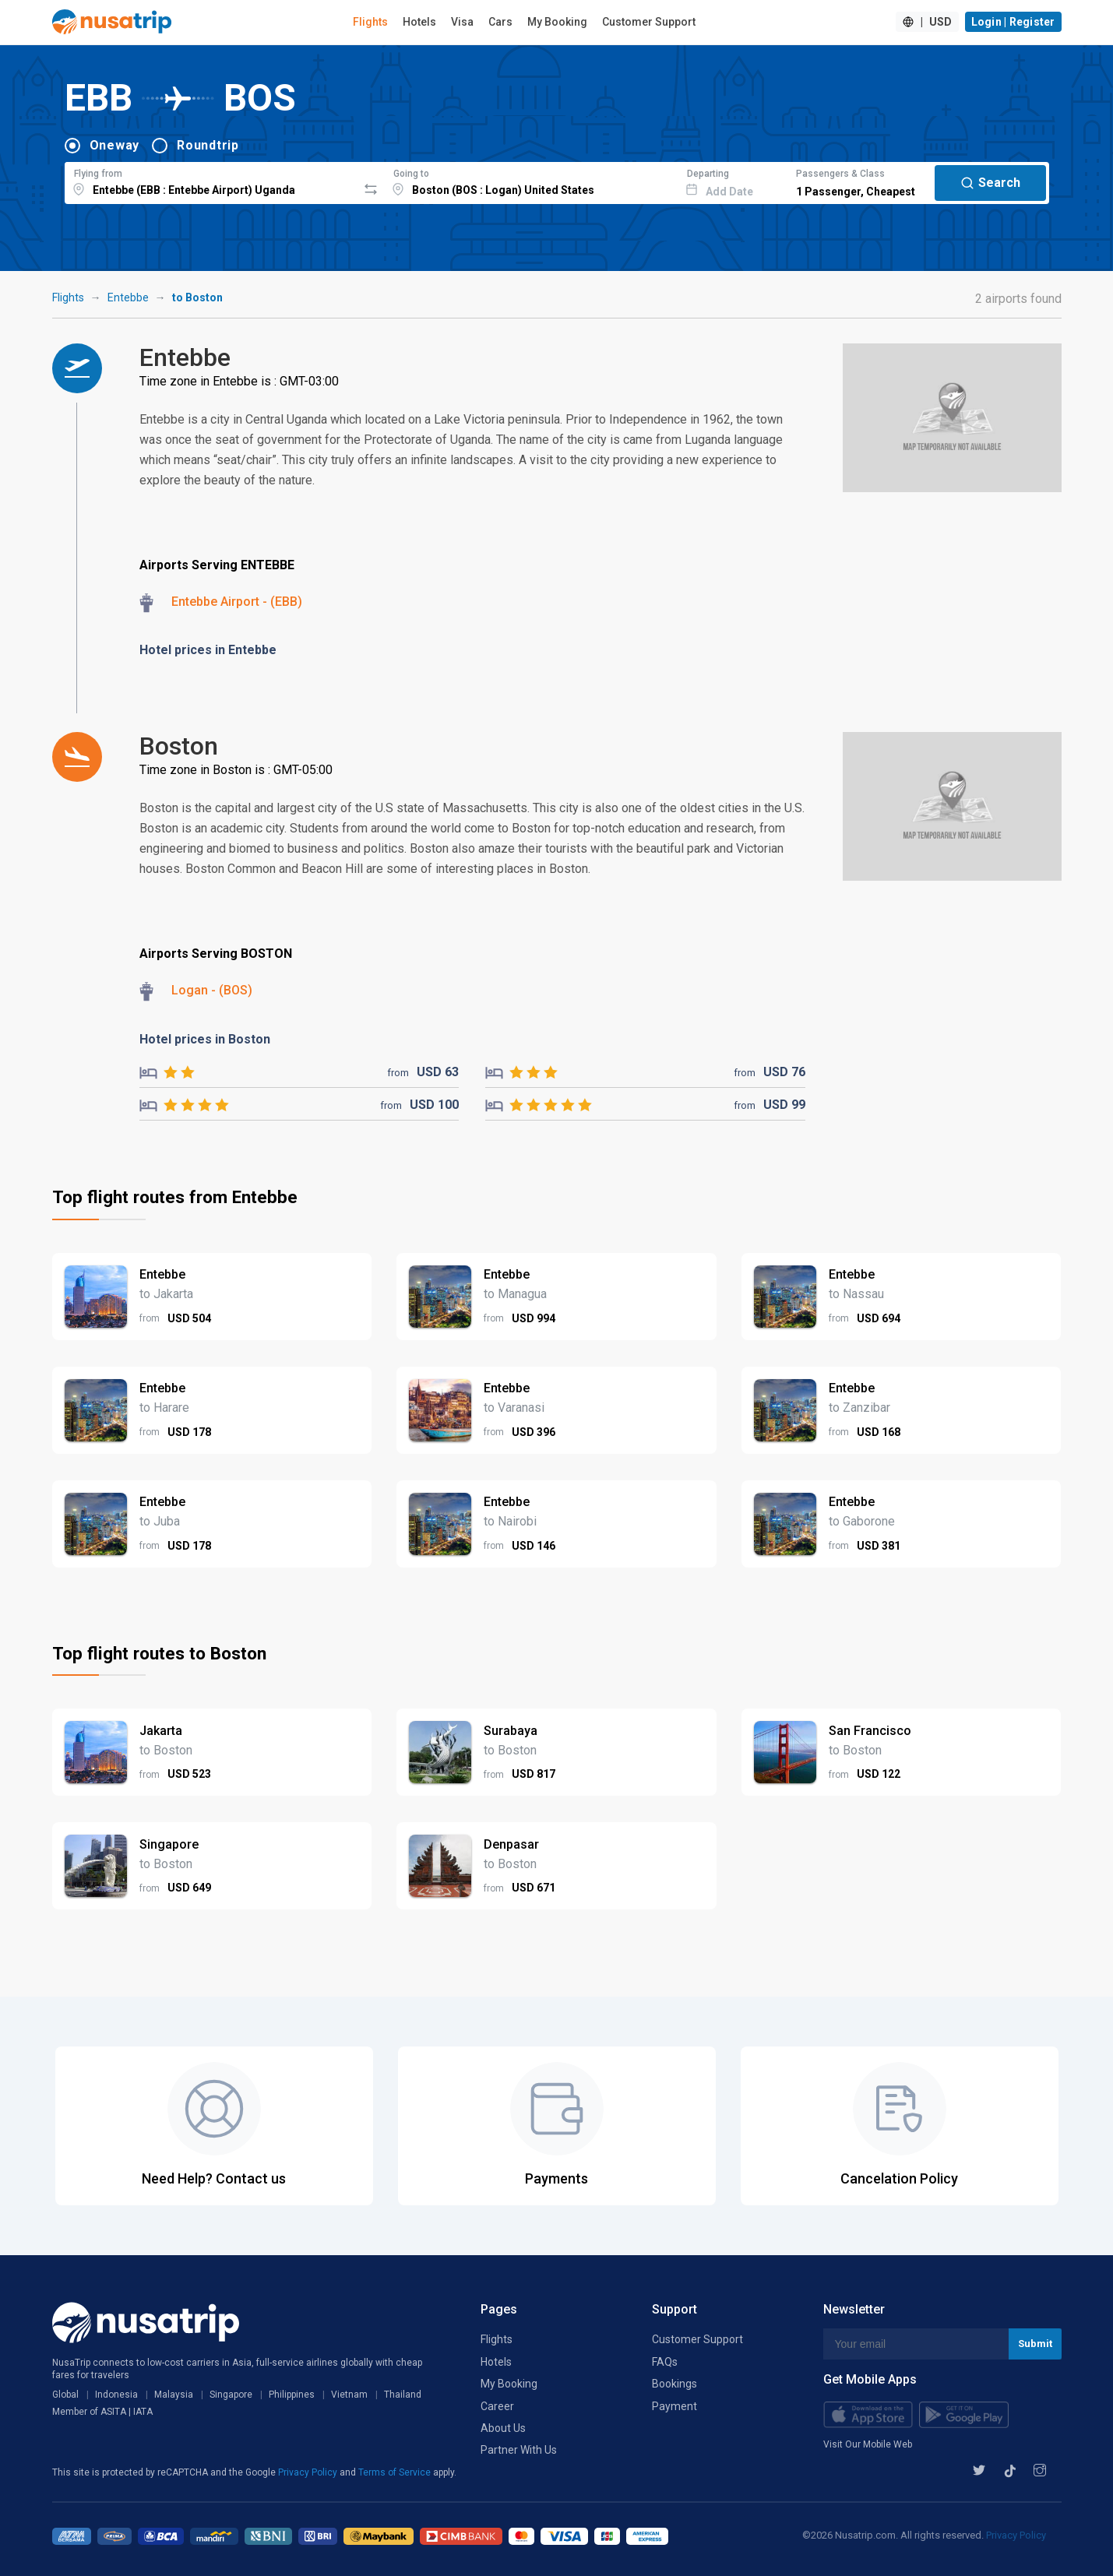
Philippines (292, 2394)
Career (497, 2406)
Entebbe (128, 297)
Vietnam (349, 2394)
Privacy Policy (309, 2472)
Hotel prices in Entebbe (207, 649)
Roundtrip (208, 145)
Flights (370, 22)
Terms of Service (395, 2472)
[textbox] (211, 180)
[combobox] (211, 180)
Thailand (402, 2394)
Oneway (115, 145)
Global (65, 2394)
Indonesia (116, 2394)
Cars (500, 22)
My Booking (557, 22)
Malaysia (173, 2394)
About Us (503, 2428)
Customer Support (649, 22)
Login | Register (1013, 22)
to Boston (197, 297)
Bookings (674, 2383)
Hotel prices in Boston (204, 1039)
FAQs (665, 2362)
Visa (462, 22)
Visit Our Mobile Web (867, 2444)
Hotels (419, 22)
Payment (674, 2406)
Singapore (231, 2394)
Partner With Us (519, 2450)
